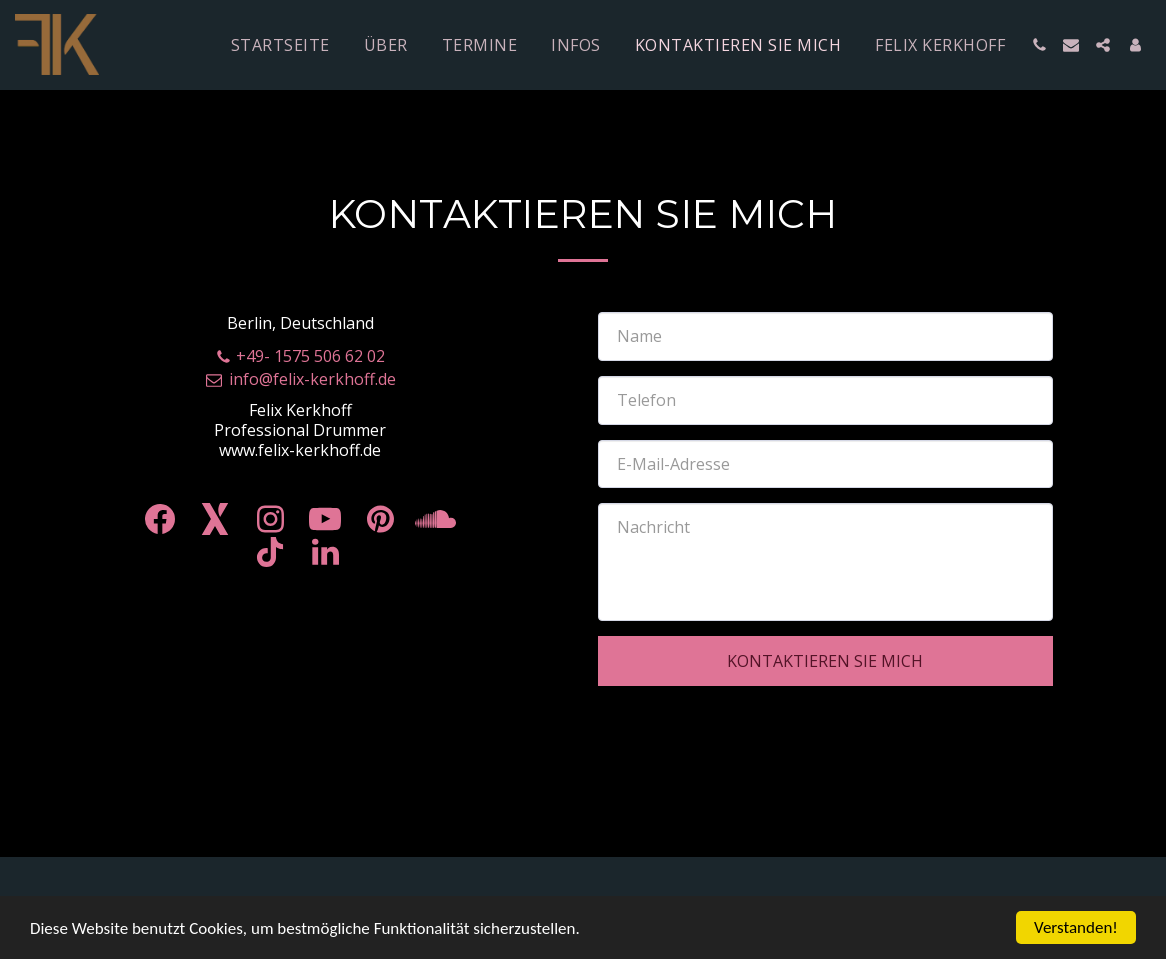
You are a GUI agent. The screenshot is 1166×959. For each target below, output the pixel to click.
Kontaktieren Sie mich (825, 661)
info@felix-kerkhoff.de (300, 379)
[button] (1039, 45)
